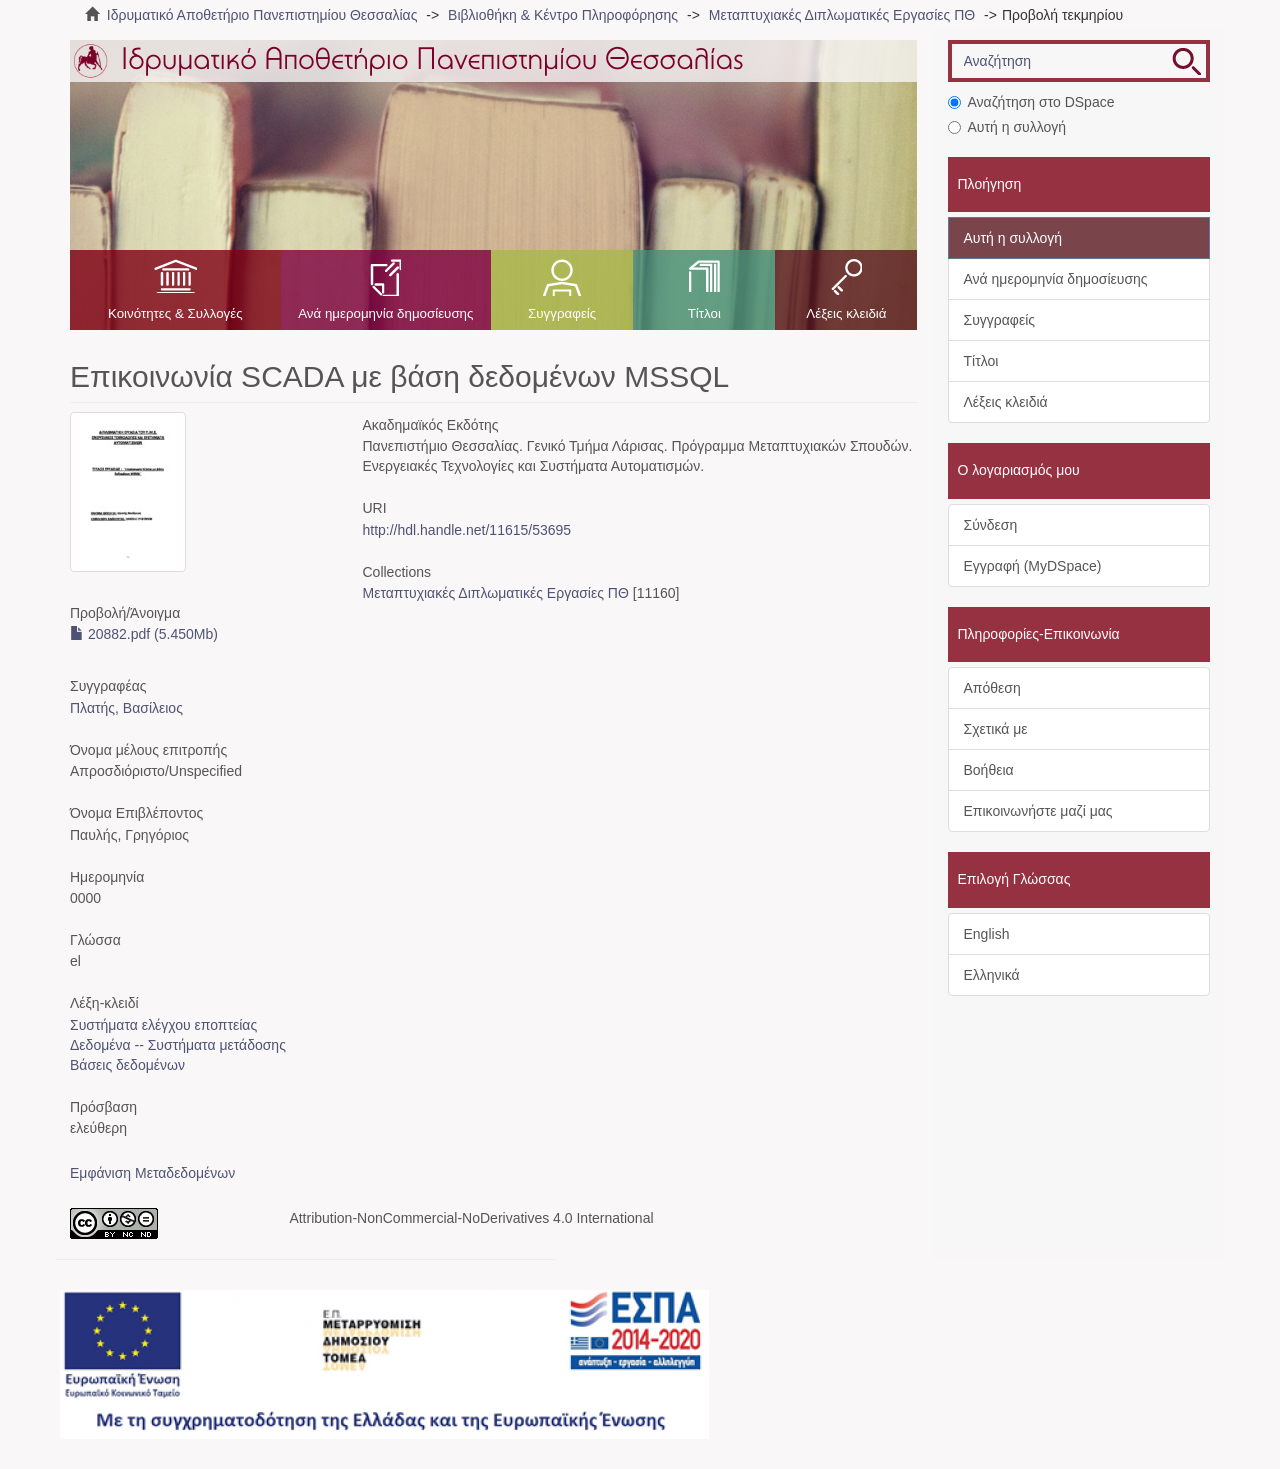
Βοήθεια (989, 770)
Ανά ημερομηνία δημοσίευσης (385, 313)
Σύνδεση (991, 525)
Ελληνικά (992, 975)
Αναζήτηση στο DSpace (1031, 102)
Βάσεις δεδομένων (127, 1065)
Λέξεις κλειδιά (846, 313)
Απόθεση (992, 688)
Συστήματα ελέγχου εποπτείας (163, 1025)
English (987, 934)
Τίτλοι (704, 313)
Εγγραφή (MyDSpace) (1033, 566)
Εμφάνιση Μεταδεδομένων (152, 1173)
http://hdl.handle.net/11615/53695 (466, 530)
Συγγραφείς (562, 313)
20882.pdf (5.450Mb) (144, 634)
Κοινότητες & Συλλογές (175, 313)
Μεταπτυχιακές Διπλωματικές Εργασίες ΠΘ (842, 15)
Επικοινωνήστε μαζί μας (1038, 811)
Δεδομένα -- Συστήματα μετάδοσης (178, 1045)
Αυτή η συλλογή (1007, 127)
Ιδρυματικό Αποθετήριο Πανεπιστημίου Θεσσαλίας (262, 15)
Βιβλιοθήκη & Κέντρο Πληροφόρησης (563, 15)
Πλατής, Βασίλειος (126, 708)
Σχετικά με (996, 729)
